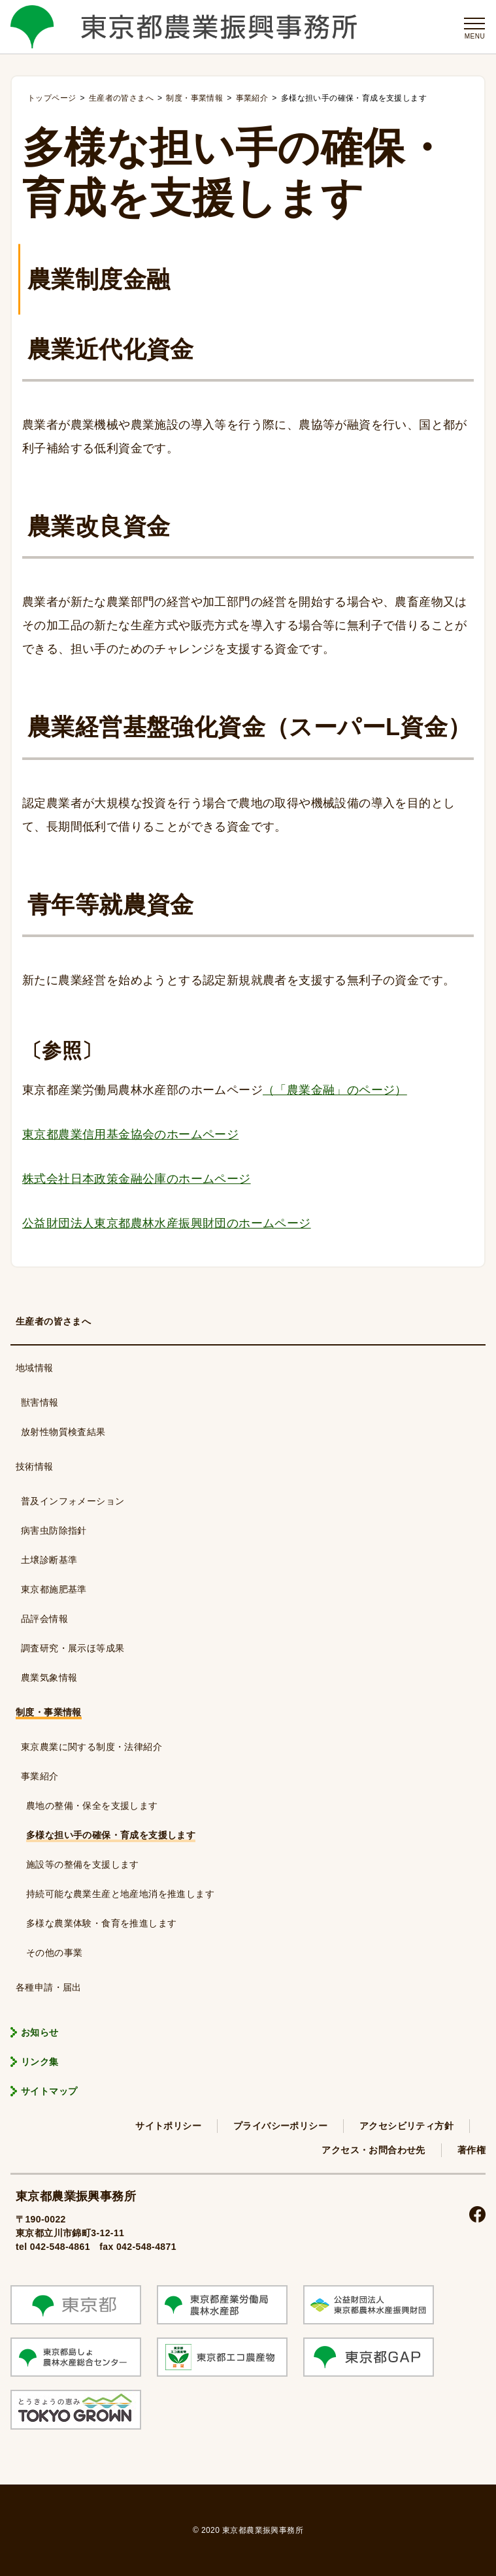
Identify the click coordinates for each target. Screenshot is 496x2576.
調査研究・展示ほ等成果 (72, 1648)
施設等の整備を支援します (82, 1864)
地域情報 (35, 1367)
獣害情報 (40, 1402)
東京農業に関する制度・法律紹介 (91, 1747)
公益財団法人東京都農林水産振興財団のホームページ (166, 1223)
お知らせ (40, 2032)
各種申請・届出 (49, 1987)
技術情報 (35, 1466)
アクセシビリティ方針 (406, 2126)
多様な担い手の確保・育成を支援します (110, 1835)
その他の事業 (54, 1952)
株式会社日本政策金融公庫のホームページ (136, 1178)
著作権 (471, 2150)
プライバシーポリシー (280, 2126)
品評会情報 (44, 1618)
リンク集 (40, 2061)
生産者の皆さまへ (53, 1321)
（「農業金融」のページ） (335, 1090)
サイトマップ (49, 2091)
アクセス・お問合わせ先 (373, 2150)
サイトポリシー (168, 2126)
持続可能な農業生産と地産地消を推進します (120, 1894)
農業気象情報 (49, 1677)
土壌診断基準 (49, 1560)
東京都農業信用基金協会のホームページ (130, 1134)
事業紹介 (40, 1776)
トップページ (51, 98)
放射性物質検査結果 (63, 1432)
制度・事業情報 (49, 1712)
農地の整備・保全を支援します (92, 1805)
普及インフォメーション (72, 1501)
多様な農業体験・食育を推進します (101, 1923)
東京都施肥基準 (54, 1589)
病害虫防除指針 (54, 1530)
